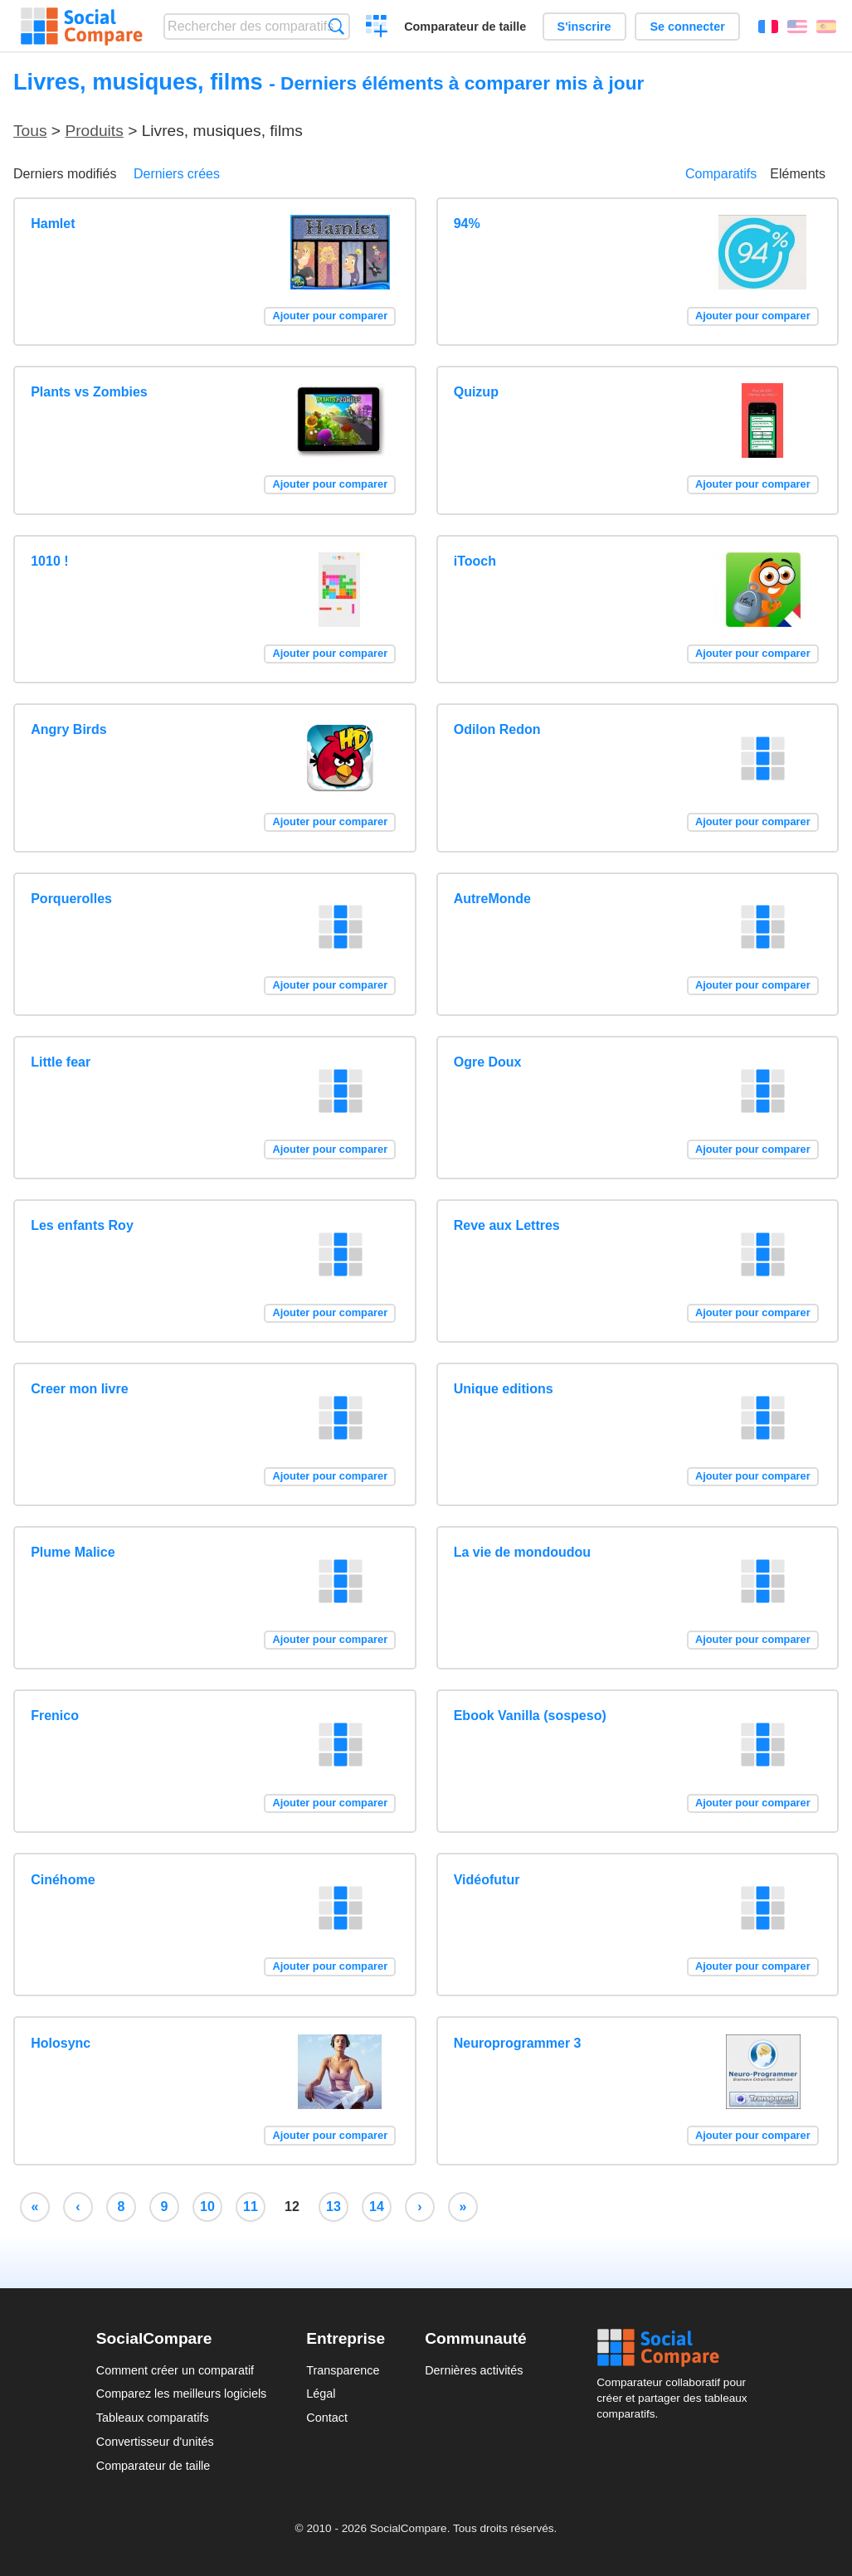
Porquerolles (71, 899)
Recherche (336, 26)
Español (826, 26)
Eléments (797, 174)
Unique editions (503, 1389)
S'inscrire (584, 26)
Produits (94, 130)
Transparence (342, 2370)
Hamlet (53, 223)
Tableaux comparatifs (152, 2417)
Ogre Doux (488, 1062)
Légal (320, 2393)
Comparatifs (721, 174)
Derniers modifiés (64, 174)
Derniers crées (177, 174)
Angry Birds (69, 729)
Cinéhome (63, 1880)
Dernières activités (474, 2370)
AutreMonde (492, 899)
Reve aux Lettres (507, 1225)
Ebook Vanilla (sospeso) (530, 1715)
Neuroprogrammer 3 (518, 2043)
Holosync (60, 2043)
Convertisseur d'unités (155, 2441)
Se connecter (687, 26)
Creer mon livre (79, 1389)
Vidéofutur (487, 1880)
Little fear (60, 1062)
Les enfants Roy (82, 1225)
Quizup (476, 392)
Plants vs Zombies (89, 392)
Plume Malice (72, 1552)
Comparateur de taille (465, 26)
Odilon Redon (497, 729)
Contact (327, 2417)
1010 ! (49, 561)
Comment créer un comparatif (175, 2370)
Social (676, 2348)
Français (768, 26)
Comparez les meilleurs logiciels (181, 2393)
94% (467, 223)
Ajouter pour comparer (329, 315)
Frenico (55, 1715)
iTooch (475, 561)
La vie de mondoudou (522, 1552)
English (797, 26)
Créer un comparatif (377, 28)
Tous (30, 130)
